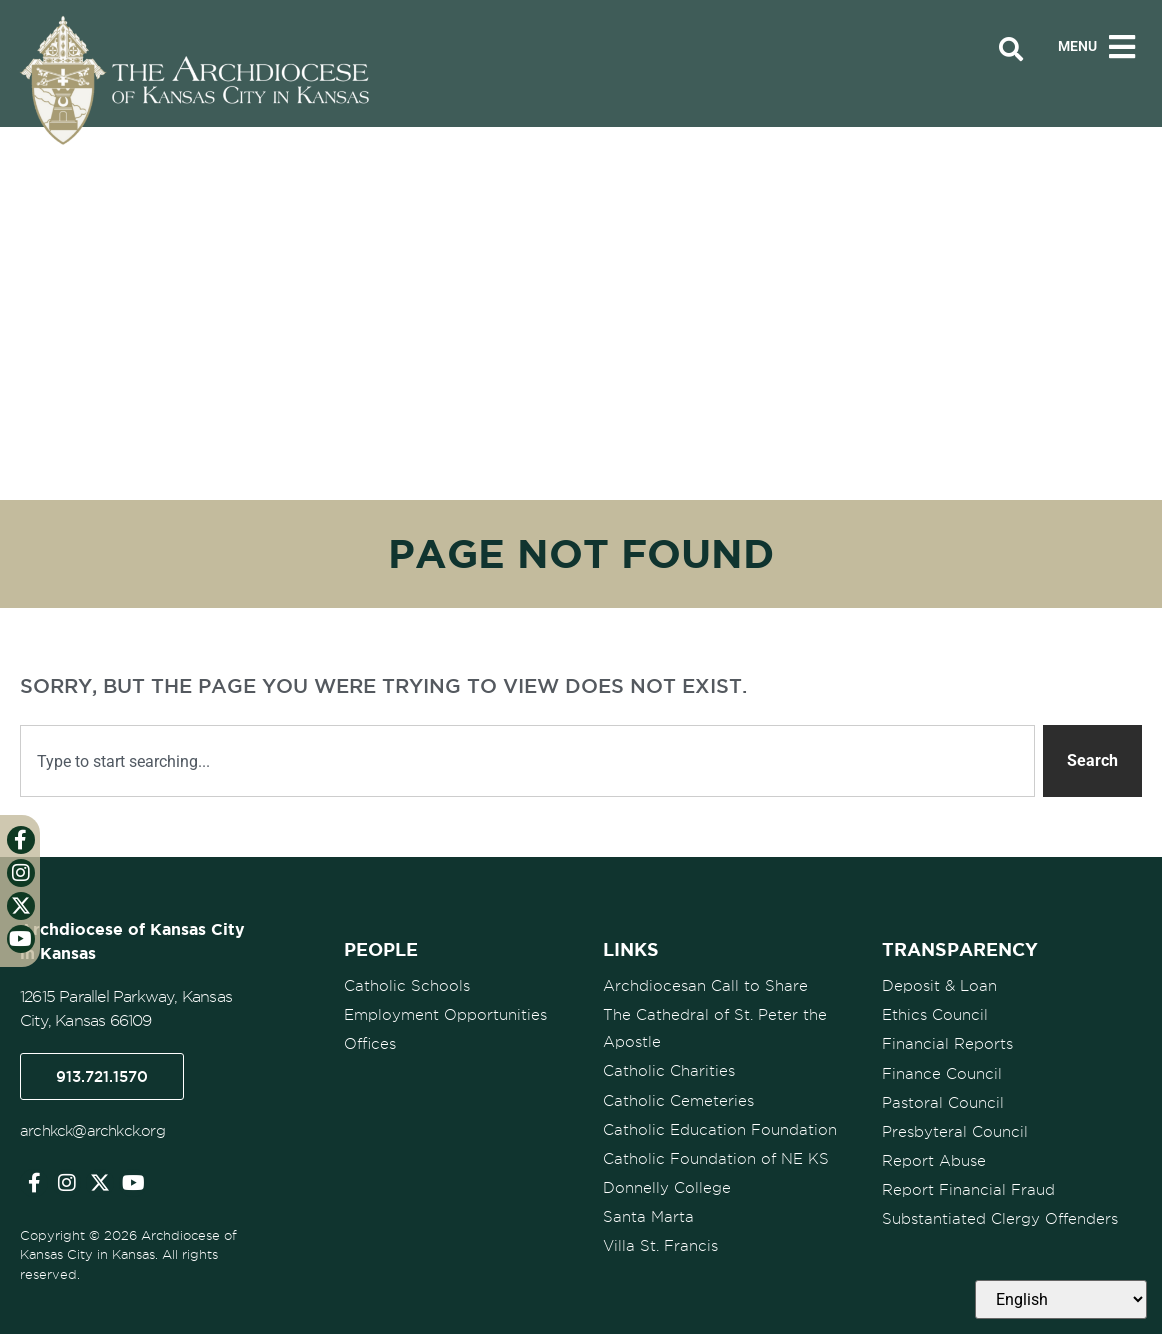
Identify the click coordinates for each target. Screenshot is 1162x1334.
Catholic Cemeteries (678, 1100)
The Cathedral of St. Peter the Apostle (715, 1028)
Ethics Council (935, 1015)
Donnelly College (667, 1187)
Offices (370, 1044)
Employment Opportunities (445, 1015)
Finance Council (942, 1073)
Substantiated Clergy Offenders (1000, 1218)
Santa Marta (648, 1216)
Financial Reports (947, 1044)
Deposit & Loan (939, 986)
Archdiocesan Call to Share (705, 986)
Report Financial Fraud (968, 1189)
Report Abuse (934, 1160)
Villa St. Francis (660, 1245)
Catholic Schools (407, 986)
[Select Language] (1061, 1299)
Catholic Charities (669, 1071)
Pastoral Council (943, 1102)
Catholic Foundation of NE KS (716, 1158)
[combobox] (527, 761)
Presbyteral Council (955, 1131)
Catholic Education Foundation (720, 1129)
